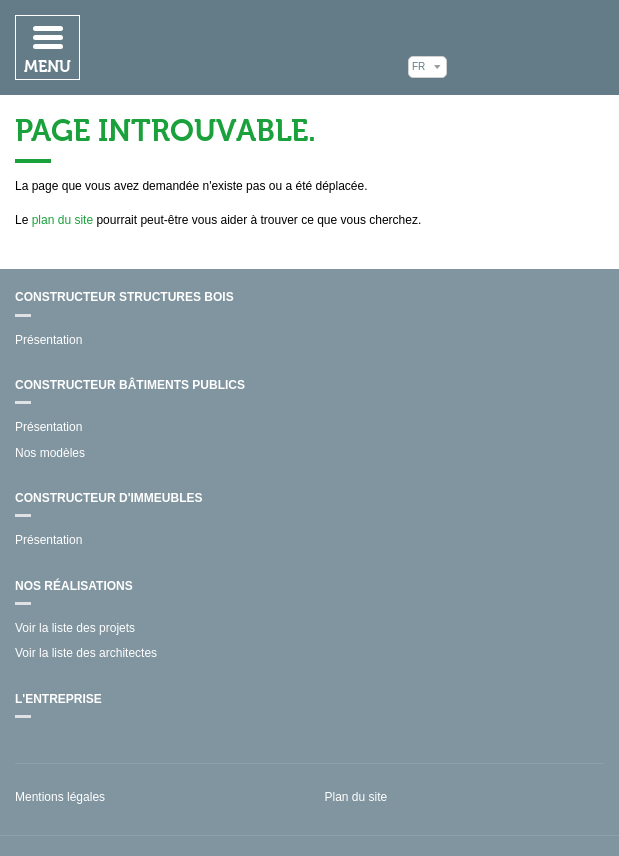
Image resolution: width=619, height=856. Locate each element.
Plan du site (356, 797)
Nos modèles (50, 453)
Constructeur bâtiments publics (130, 385)
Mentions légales (60, 797)
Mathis (530, 46)
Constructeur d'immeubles (109, 498)
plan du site (62, 220)
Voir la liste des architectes (86, 653)
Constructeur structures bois (124, 297)
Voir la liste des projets (75, 628)
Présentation (48, 340)
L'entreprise (58, 699)
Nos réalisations (74, 586)
